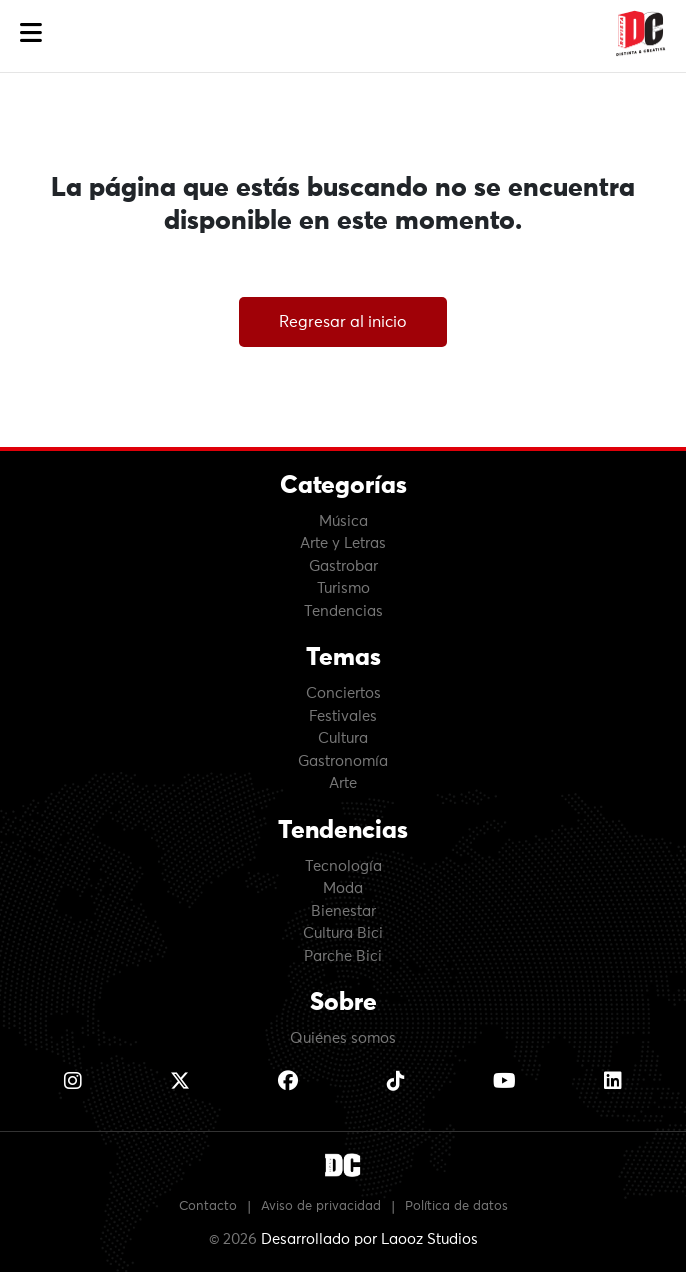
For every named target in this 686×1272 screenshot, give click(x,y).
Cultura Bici (343, 933)
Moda (343, 888)
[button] (31, 33)
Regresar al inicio (343, 322)
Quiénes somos (343, 1038)
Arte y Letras (343, 543)
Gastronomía (343, 761)
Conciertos (343, 693)
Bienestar (343, 911)
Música (343, 521)
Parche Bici (343, 956)
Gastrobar (343, 566)
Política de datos (456, 1206)
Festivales (343, 716)
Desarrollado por (369, 1239)
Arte (343, 783)
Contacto (208, 1206)
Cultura (343, 738)
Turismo (343, 588)
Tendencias (343, 611)
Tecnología (343, 866)
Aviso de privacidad (321, 1206)
